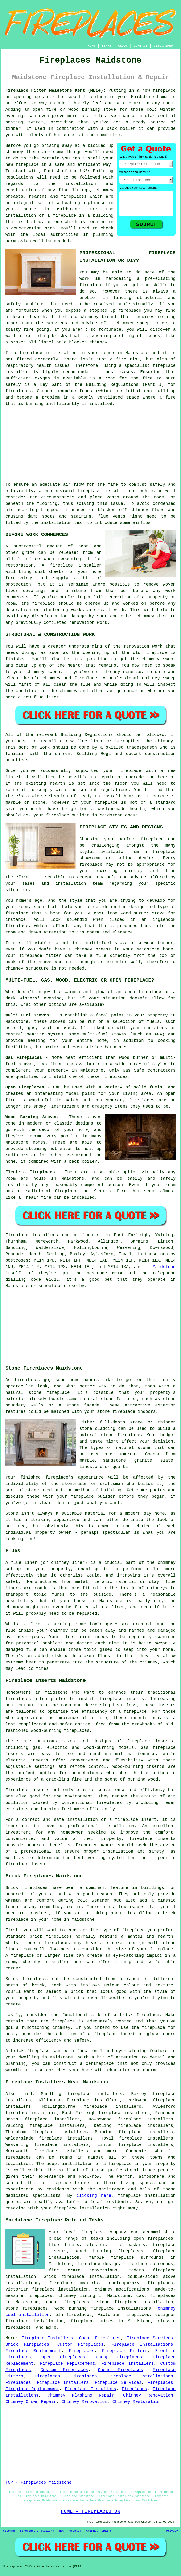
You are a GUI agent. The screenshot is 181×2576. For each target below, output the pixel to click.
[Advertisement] (90, 444)
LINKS (106, 46)
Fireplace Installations (142, 2344)
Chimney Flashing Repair (81, 2395)
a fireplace (56, 2183)
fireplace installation (106, 491)
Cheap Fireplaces (99, 2338)
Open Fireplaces (63, 2357)
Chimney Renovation (148, 2395)
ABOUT (123, 46)
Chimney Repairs (99, 2531)
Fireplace (16, 1235)
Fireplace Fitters (125, 2350)
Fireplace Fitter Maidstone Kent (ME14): (55, 90)
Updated (75, 2531)
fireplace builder (68, 815)
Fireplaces (81, 2350)
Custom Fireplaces (80, 2344)
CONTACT (141, 46)
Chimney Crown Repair (30, 2401)
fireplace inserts (150, 1741)
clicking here (94, 2195)
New (61, 2531)
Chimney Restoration (136, 2401)
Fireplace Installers (47, 2338)
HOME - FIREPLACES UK (90, 2511)
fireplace (94, 96)
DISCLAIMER (163, 46)
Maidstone (164, 1266)
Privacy (172, 2531)
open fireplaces (153, 2238)
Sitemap (9, 2531)
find (27, 2093)
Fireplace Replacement (33, 2350)
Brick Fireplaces (27, 2344)
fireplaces (73, 196)
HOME (92, 46)
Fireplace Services (149, 2338)
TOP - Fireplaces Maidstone (38, 2482)
